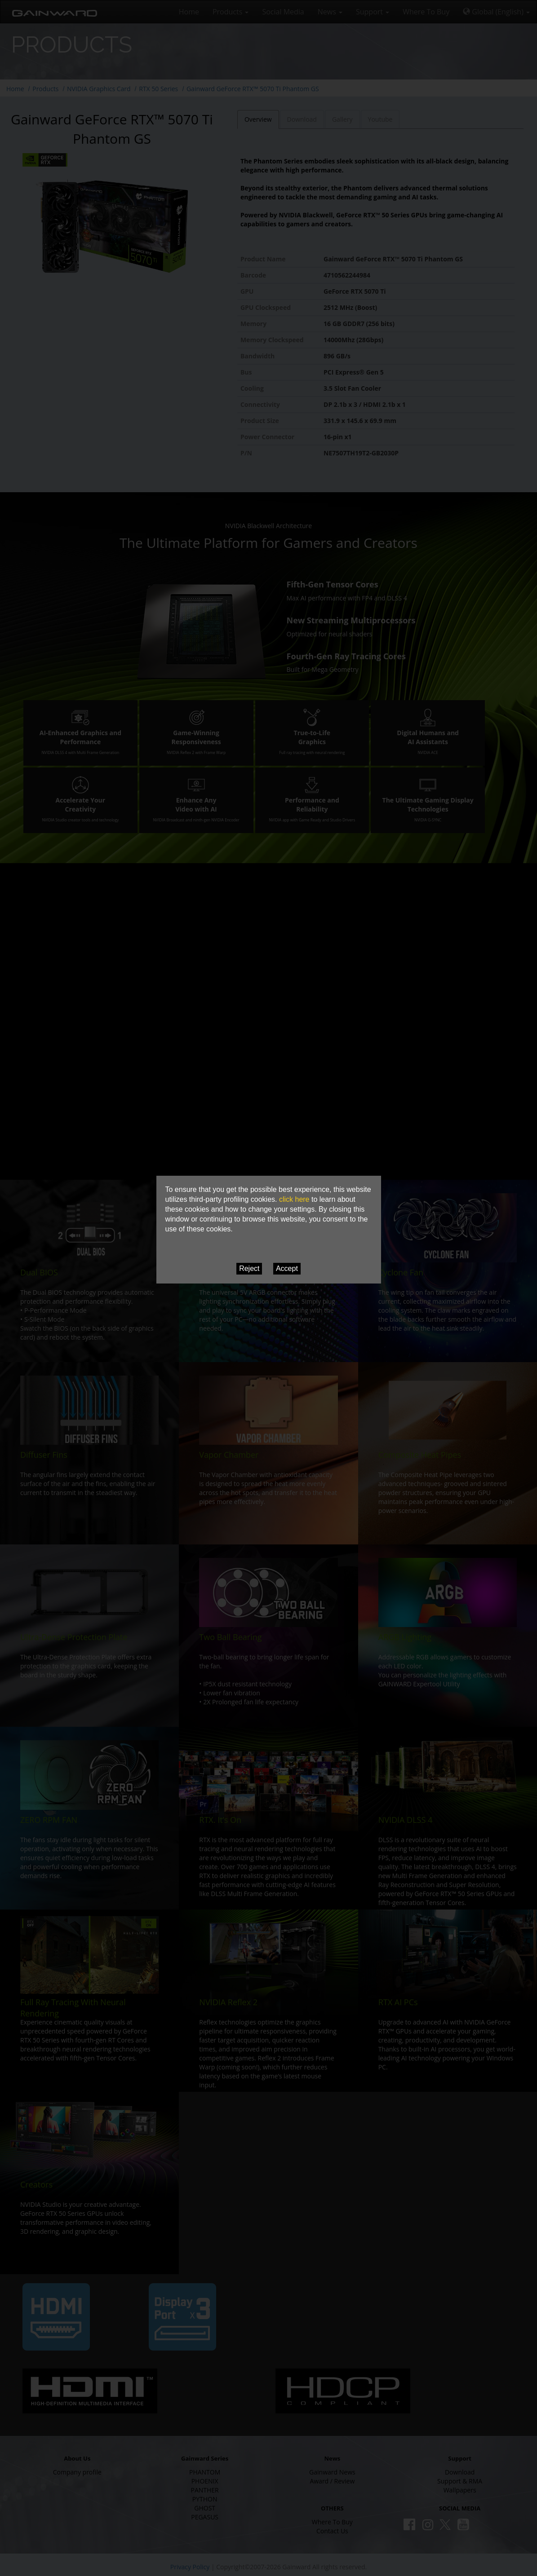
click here (294, 1199)
